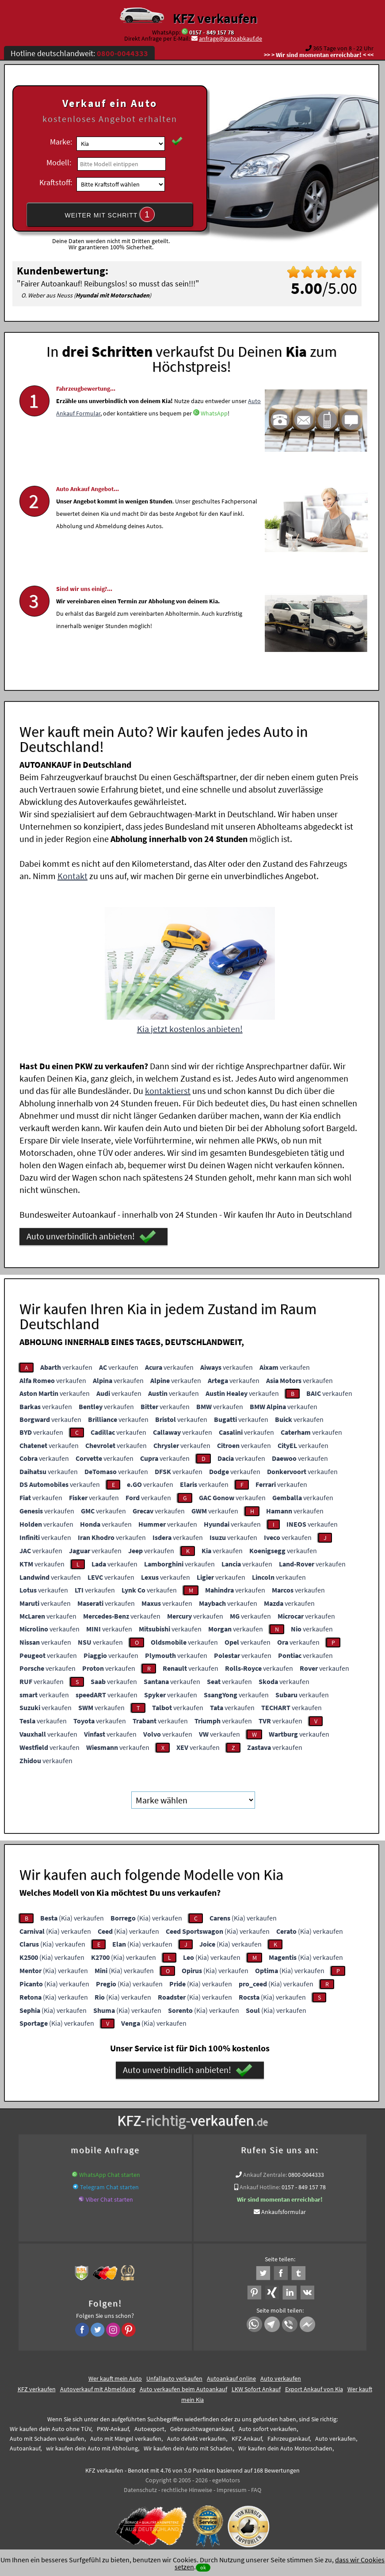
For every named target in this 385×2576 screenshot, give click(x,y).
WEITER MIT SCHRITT (110, 214)
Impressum (232, 2489)
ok (203, 2567)
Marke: (61, 142)
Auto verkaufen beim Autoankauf (183, 2388)
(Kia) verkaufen (72, 1917)
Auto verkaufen (280, 2378)
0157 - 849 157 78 (211, 32)
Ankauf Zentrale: (265, 2174)
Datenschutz (140, 2489)
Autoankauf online (231, 2378)
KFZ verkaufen (215, 18)
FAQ (256, 2489)
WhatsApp (214, 421)
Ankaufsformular (283, 2211)
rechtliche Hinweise (186, 2489)
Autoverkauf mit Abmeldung (97, 2388)
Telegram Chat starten (109, 2186)
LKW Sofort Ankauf (256, 2388)
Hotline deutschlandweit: (79, 53)
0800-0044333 (306, 2174)
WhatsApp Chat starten (109, 2174)
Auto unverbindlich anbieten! (91, 1236)
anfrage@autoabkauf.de (230, 38)
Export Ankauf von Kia (314, 2388)
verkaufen (66, 1366)
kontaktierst (168, 1090)
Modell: (58, 162)
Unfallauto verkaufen (174, 2378)
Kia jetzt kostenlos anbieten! (190, 1028)
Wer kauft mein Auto (115, 2378)
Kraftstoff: (55, 182)
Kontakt (72, 875)
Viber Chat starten (109, 2199)
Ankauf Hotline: (260, 2186)
